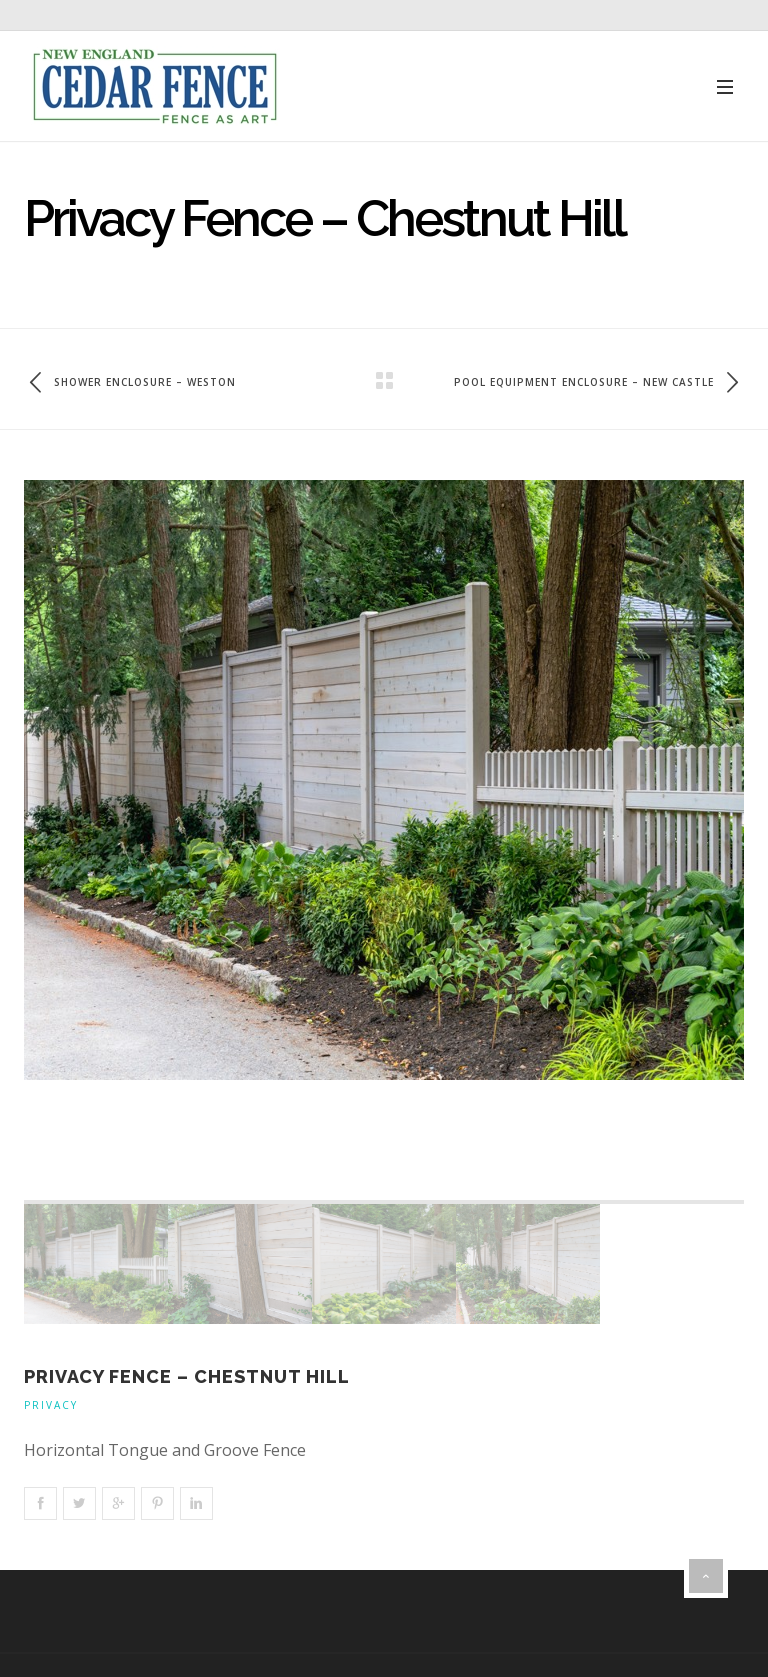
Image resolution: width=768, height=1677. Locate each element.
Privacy (51, 1405)
